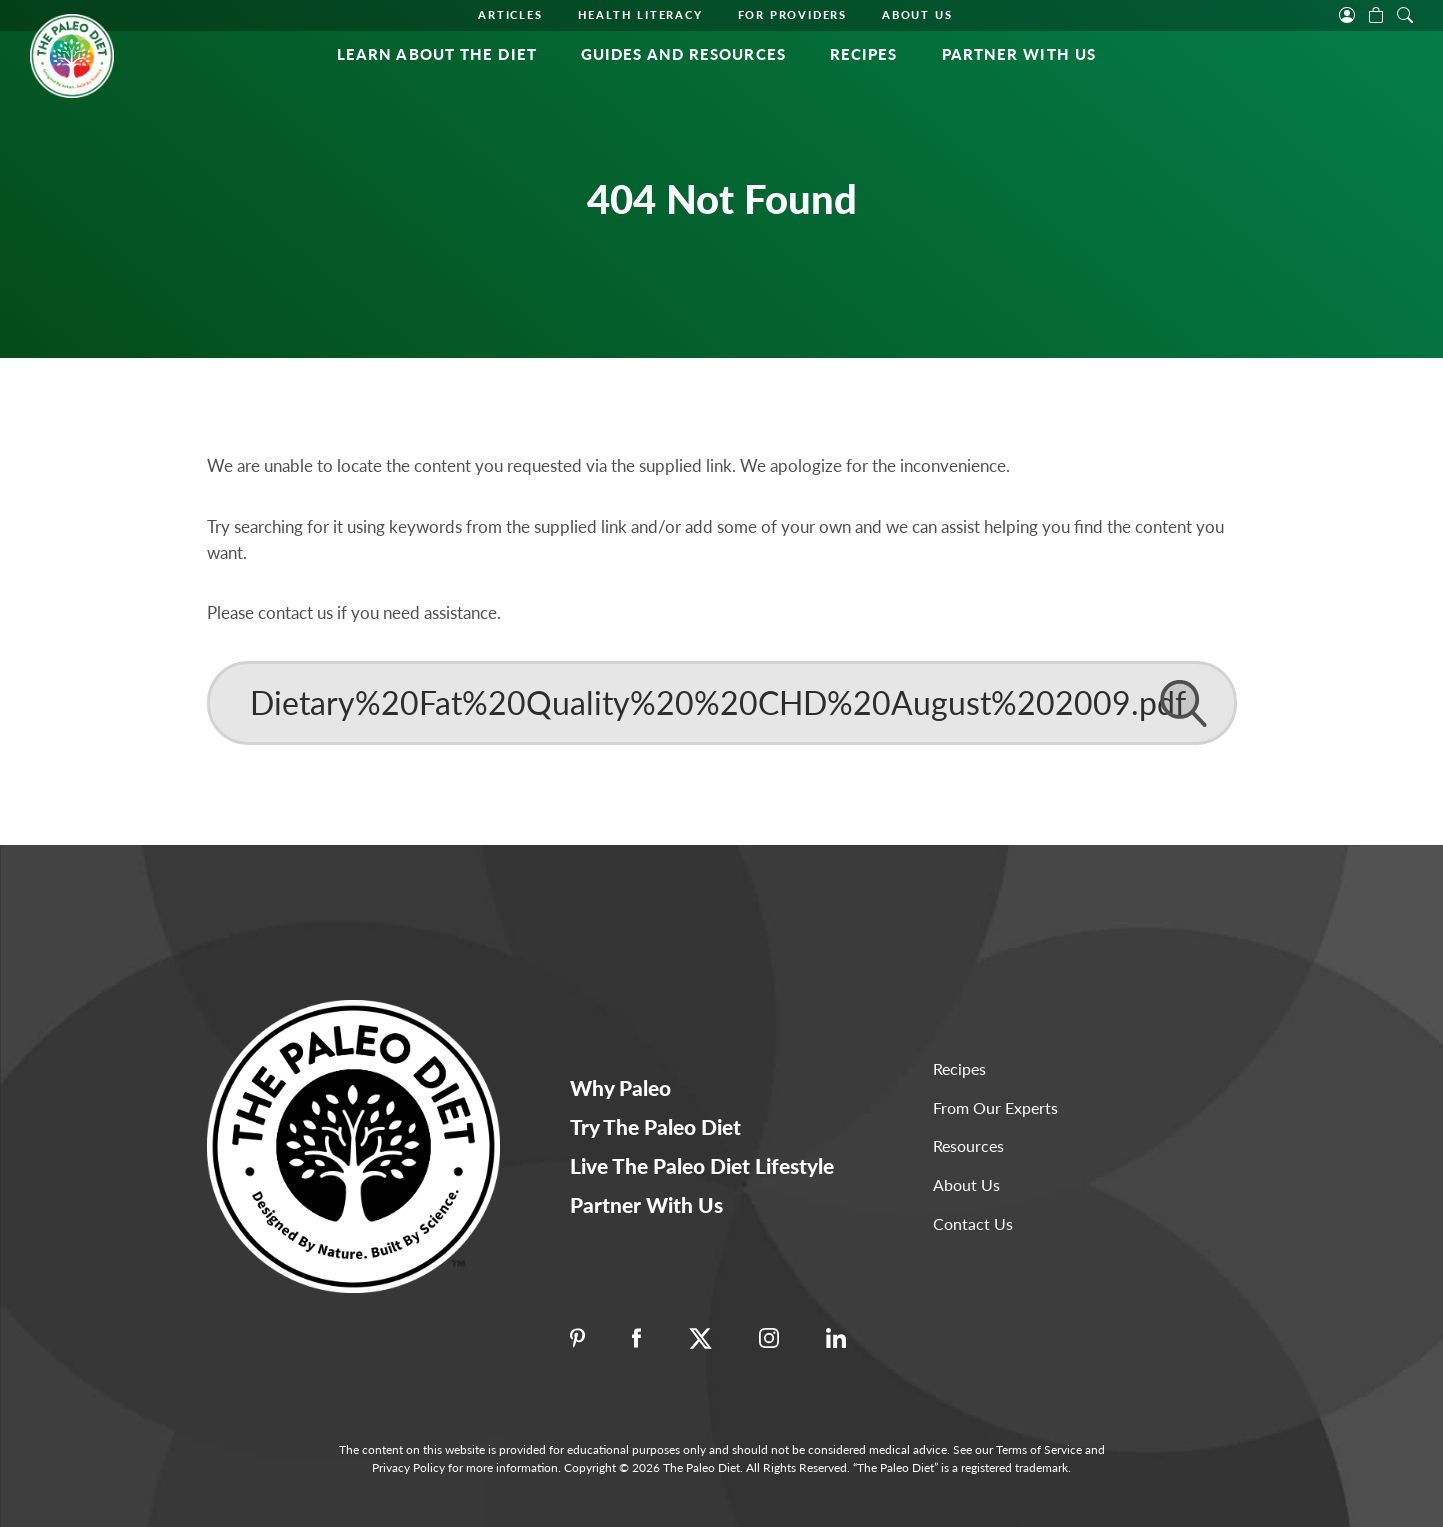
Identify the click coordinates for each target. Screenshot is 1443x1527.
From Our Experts (995, 1107)
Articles (510, 14)
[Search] (722, 703)
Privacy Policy (408, 1467)
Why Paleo (620, 1087)
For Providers (792, 14)
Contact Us (973, 1223)
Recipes (864, 54)
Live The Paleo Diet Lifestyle (702, 1165)
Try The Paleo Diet (655, 1126)
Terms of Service (1039, 1449)
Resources (968, 1145)
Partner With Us (1019, 54)
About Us (917, 14)
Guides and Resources (683, 54)
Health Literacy (640, 14)
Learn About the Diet (437, 54)
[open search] (1405, 13)
